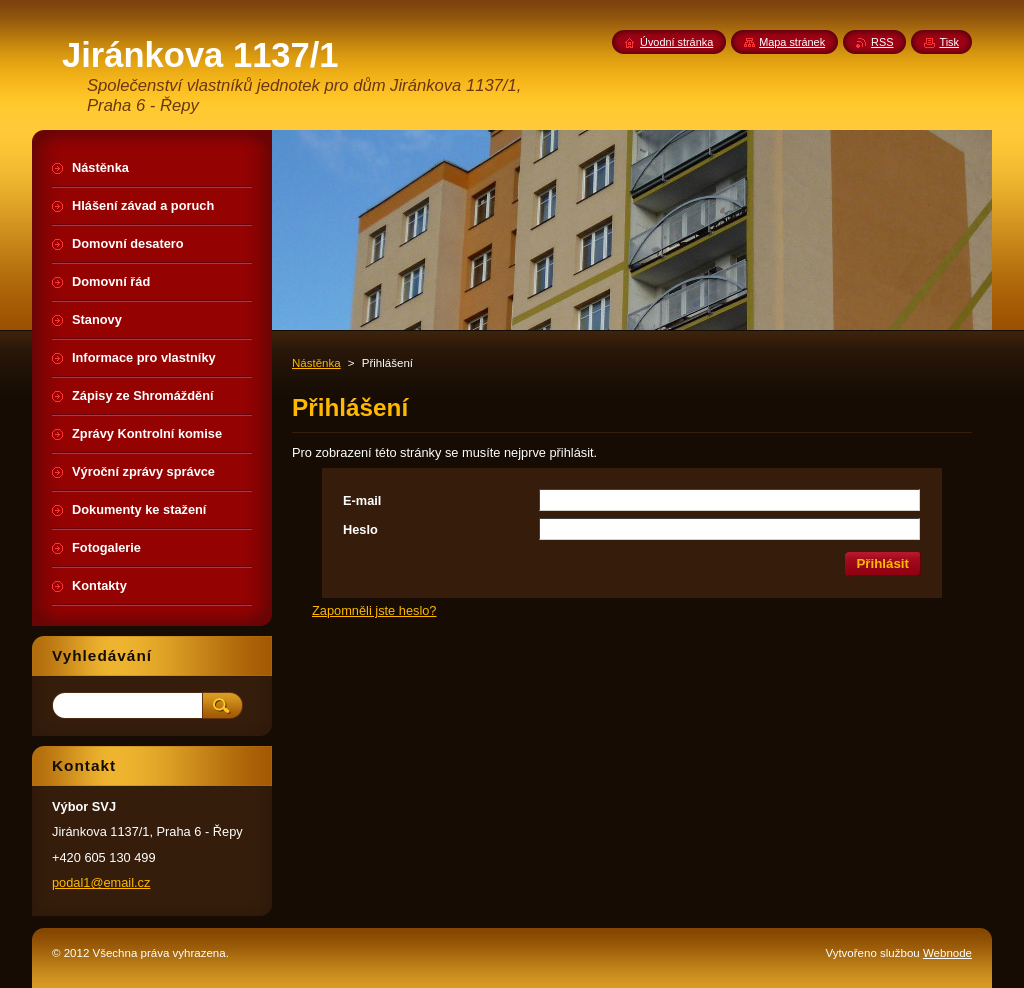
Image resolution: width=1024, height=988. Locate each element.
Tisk (949, 42)
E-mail (362, 500)
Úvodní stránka (676, 42)
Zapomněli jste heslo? (374, 610)
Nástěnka (316, 363)
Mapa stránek (792, 42)
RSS (882, 42)
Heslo (360, 529)
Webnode (947, 953)
